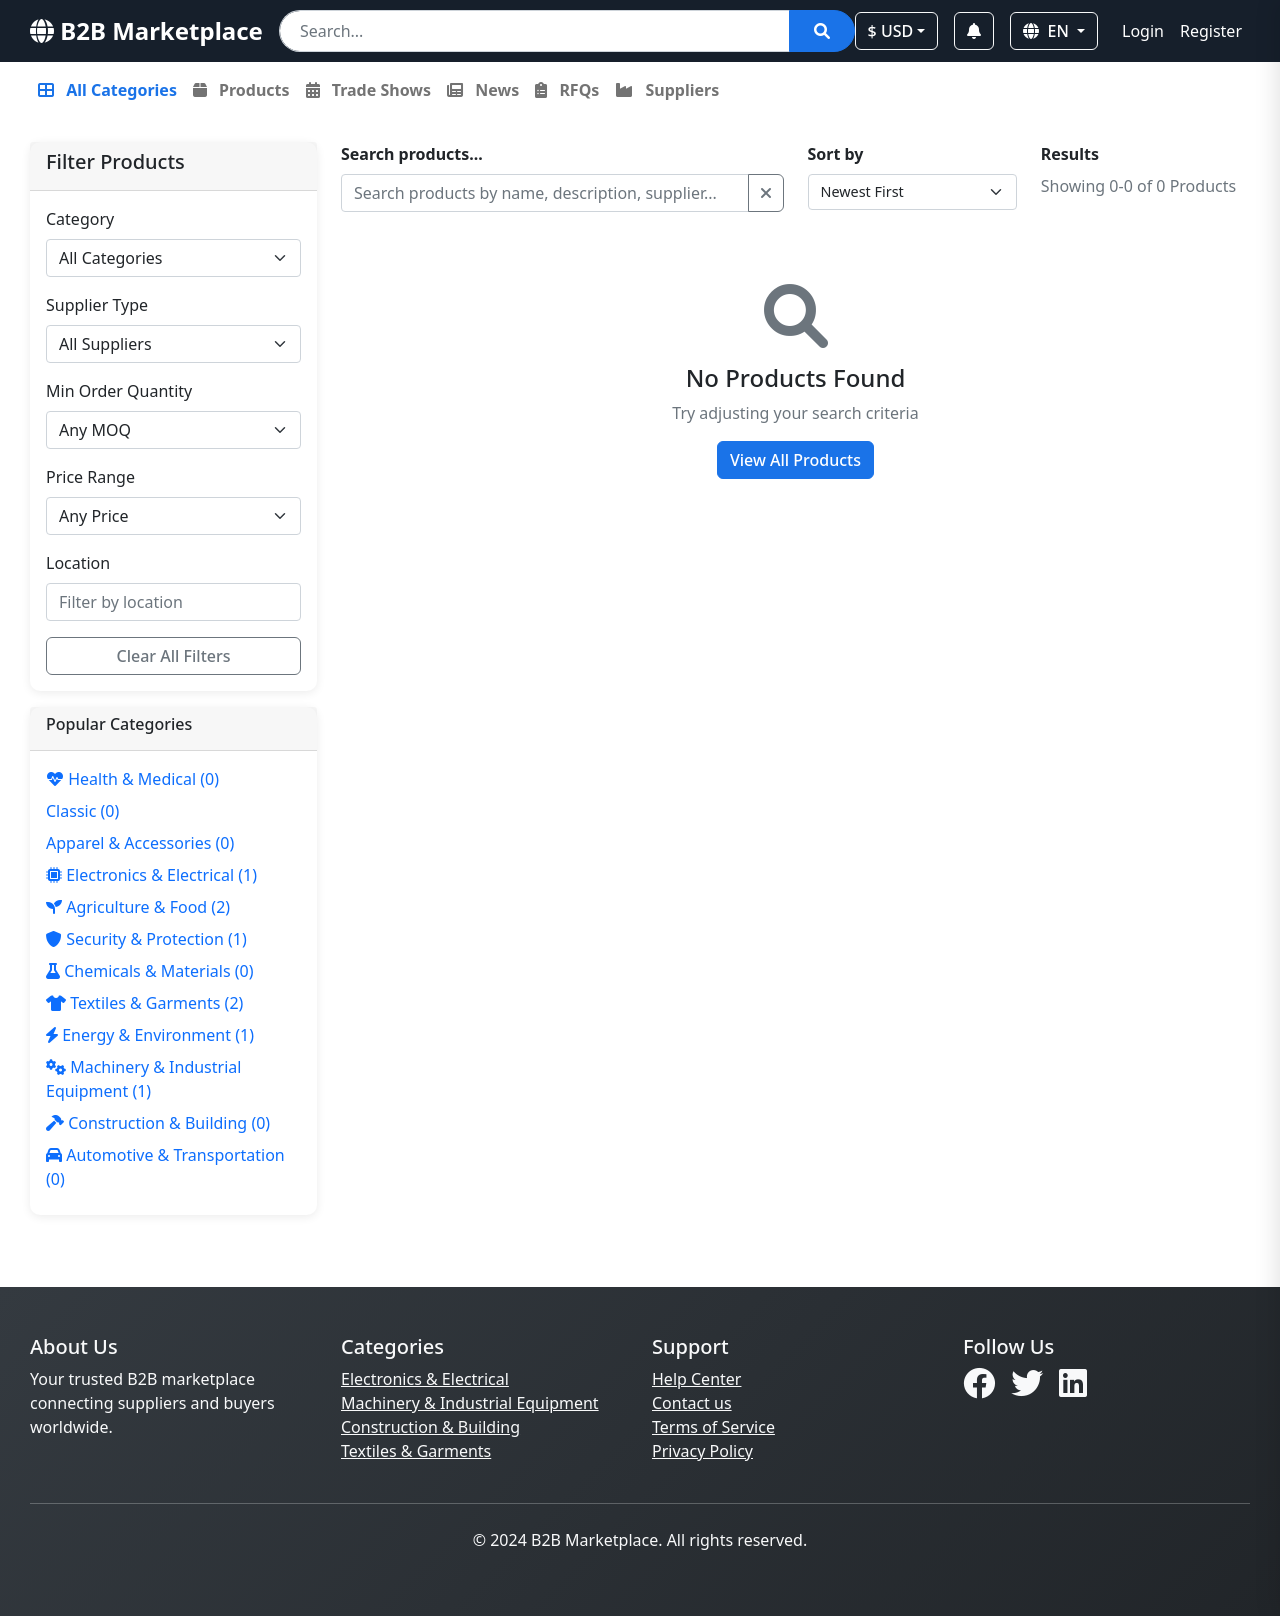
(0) (132, 779)
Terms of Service (713, 1427)
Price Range (90, 477)
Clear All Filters (174, 656)
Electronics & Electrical (425, 1379)
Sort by (836, 154)
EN (1048, 31)
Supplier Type (97, 305)
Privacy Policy (702, 1451)
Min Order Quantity (119, 391)
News (483, 90)
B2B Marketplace (146, 30)
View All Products (795, 460)
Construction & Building (430, 1427)
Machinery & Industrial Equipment (470, 1403)
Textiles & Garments (416, 1451)
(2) (138, 907)
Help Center (696, 1379)
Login (1143, 31)
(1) (151, 875)
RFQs (567, 90)
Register (1211, 31)
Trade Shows (368, 90)
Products (241, 90)
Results (1070, 154)
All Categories (107, 90)
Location (78, 563)
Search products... (412, 154)
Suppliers (667, 90)
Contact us (692, 1403)
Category (80, 219)
